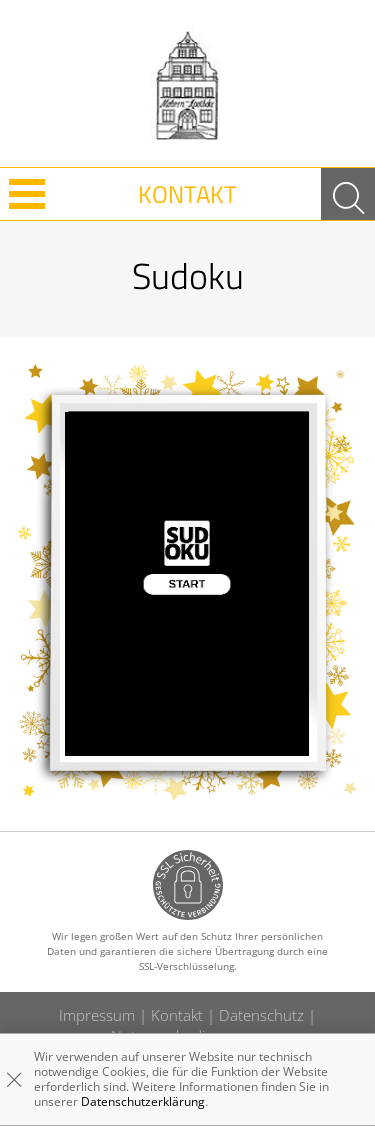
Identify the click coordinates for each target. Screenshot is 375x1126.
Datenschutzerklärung (143, 1101)
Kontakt (187, 194)
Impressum (97, 1015)
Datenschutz (261, 1015)
